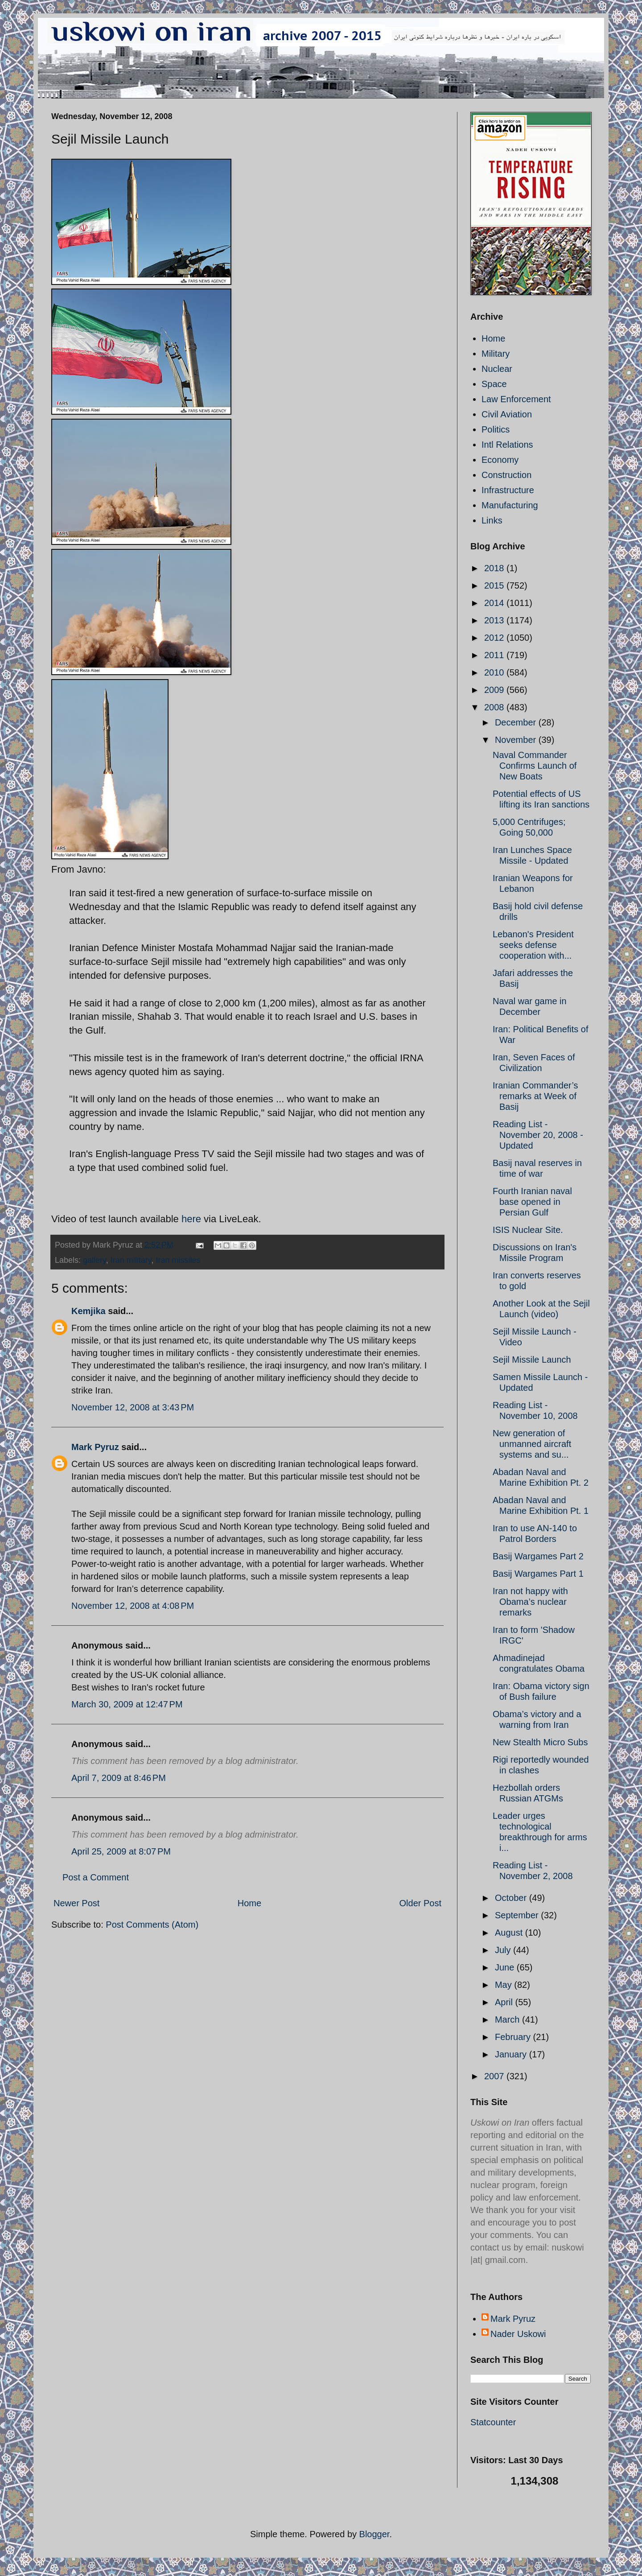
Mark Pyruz (95, 1447)
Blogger (374, 2534)
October (512, 1898)
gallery (94, 1260)
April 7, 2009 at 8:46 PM (118, 1778)
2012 (495, 638)
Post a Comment (95, 1877)
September (518, 1915)
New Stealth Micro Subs (540, 1742)
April (505, 2002)
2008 (495, 707)
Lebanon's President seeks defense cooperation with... (533, 944)
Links (492, 520)
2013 (495, 620)
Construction (506, 475)
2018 (495, 568)
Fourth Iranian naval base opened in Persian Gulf (532, 1201)
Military (496, 354)
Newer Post (76, 1903)
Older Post (420, 1903)
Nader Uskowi (518, 2334)
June (506, 1967)
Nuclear (497, 369)
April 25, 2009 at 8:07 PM (121, 1851)
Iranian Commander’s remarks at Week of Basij (535, 1096)
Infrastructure (508, 490)
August (510, 1932)
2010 (495, 672)
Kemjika (88, 1311)
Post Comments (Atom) (152, 1924)
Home (249, 1903)
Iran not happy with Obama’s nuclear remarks (530, 1601)
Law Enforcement (516, 399)
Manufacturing (510, 505)
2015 (495, 585)
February (514, 2037)
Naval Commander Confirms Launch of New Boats (534, 765)
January (512, 2054)
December (517, 722)
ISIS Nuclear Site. (528, 1230)
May (504, 1985)
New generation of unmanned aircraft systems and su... (532, 1443)
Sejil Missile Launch (532, 1359)
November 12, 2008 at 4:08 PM (132, 1606)
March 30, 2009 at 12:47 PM (127, 1704)
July (504, 1950)
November (517, 740)
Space (494, 384)
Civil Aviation (507, 414)
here (191, 1218)
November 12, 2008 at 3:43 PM (132, 1407)
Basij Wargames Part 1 (538, 1574)
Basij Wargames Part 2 (538, 1556)
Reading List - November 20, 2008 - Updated (538, 1134)
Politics (496, 429)
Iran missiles (178, 1260)
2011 (495, 655)
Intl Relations (507, 444)
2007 (495, 2076)
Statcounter (493, 2422)
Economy (500, 460)
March (508, 2019)
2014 (495, 603)
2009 (495, 690)
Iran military (131, 1260)
